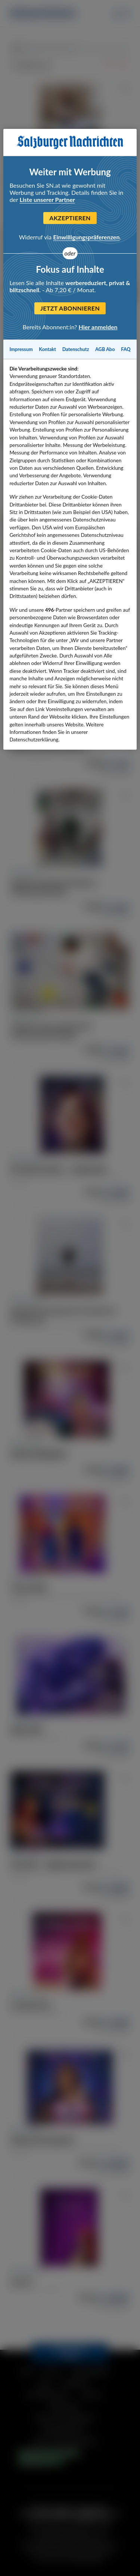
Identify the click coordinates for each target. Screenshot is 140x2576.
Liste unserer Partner (47, 199)
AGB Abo (105, 349)
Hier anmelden (97, 326)
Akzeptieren (70, 217)
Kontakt (47, 349)
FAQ (125, 349)
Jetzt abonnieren (70, 308)
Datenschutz (75, 349)
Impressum (20, 349)
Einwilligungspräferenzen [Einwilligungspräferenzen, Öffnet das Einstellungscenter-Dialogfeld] (86, 237)
